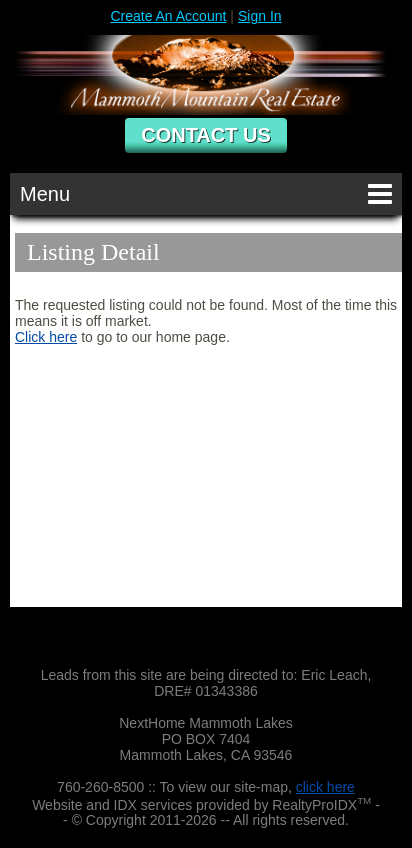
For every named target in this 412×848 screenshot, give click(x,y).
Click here (46, 337)
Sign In (260, 16)
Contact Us (206, 135)
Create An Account (168, 16)
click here (325, 787)
